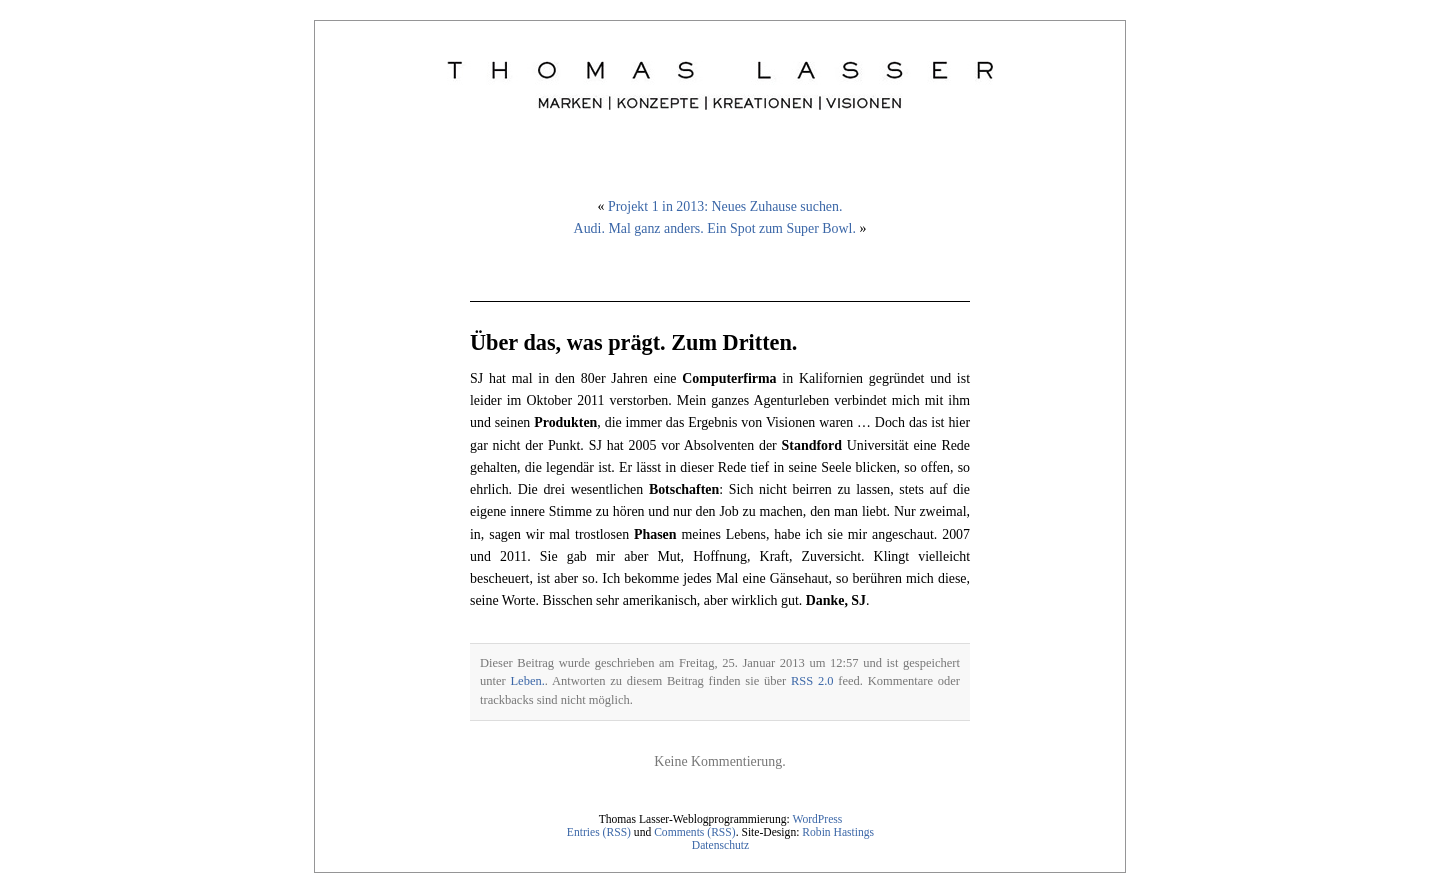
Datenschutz (720, 845)
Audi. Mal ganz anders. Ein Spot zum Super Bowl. (715, 228)
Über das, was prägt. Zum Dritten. (633, 342)
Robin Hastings (838, 832)
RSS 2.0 (812, 681)
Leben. (527, 681)
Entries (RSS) (599, 832)
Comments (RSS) (695, 832)
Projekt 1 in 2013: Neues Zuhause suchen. (725, 206)
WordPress (817, 819)
